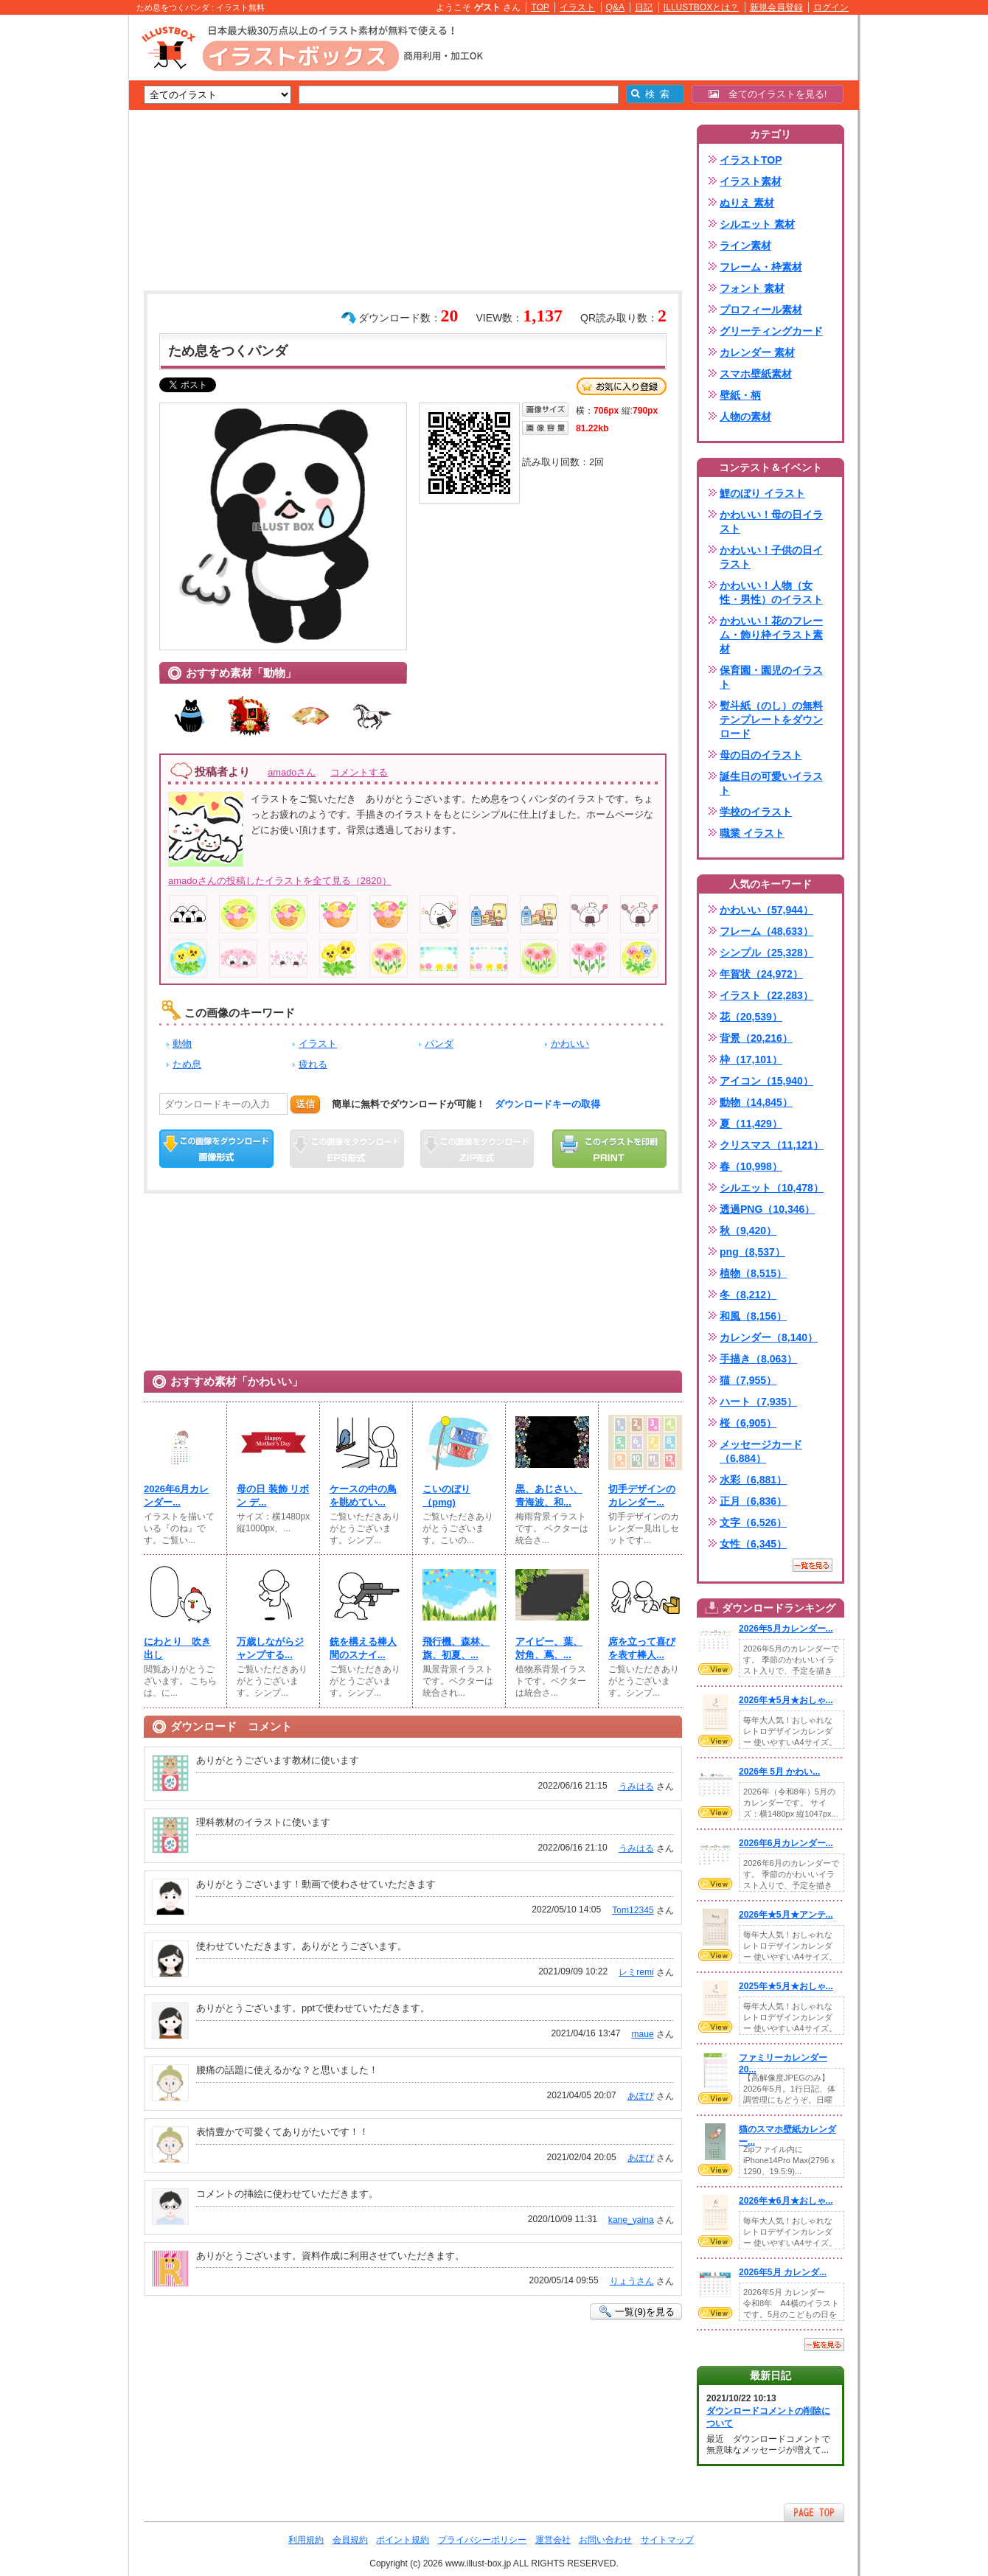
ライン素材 (745, 245)
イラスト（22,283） (766, 995)
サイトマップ (667, 2540)
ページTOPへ (814, 2512)
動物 (182, 1043)
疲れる (313, 1064)
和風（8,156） (753, 1316)
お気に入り (622, 386)
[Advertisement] (59, 243)
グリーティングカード (771, 331)
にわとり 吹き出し (177, 1648)
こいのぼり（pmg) (446, 1495)
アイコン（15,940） (766, 1081)
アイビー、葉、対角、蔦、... (548, 1648)
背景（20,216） (756, 1038)
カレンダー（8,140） (769, 1337)
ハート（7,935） (758, 1401)
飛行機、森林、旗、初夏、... (456, 1648)
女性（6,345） (753, 1544)
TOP (540, 7)
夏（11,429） (751, 1123)
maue (642, 2034)
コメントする (359, 772)
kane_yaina (631, 2220)
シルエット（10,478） (772, 1188)
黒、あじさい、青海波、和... (548, 1495)
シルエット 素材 (757, 224)
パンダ (439, 1043)
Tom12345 (632, 1910)
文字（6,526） (753, 1522)
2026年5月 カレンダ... (783, 2272)
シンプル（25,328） (766, 952)
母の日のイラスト (761, 755)
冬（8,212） (748, 1295)
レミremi (636, 1972)
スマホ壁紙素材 (756, 374)
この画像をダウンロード (216, 1148)
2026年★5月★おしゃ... (786, 1700)
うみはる (636, 1786)
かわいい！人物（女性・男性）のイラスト (771, 592)
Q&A (615, 7)
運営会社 (553, 2540)
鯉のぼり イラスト (762, 493)
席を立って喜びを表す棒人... (641, 1648)
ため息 (187, 1064)
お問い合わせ (605, 2540)
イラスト (577, 7)
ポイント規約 (402, 2540)
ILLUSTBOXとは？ (701, 7)
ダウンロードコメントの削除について (768, 2417)
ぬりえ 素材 (747, 203)
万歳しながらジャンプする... (270, 1648)
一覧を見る (812, 1565)
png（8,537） (752, 1252)
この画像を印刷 (609, 1148)
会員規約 (350, 2540)
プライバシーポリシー (482, 2540)
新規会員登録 (776, 7)
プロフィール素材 (761, 310)
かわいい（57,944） (766, 910)
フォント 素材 (752, 288)
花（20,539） (751, 1017)
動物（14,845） (756, 1102)
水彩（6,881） (753, 1480)
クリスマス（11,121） (772, 1145)
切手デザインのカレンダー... (641, 1495)
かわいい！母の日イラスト (771, 522)
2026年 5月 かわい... (779, 1771)
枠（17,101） (751, 1059)
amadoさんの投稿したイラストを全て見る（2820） (280, 880)
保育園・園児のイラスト (771, 677)
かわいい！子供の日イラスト (771, 557)
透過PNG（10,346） (767, 1209)
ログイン (831, 7)
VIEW (715, 1669)
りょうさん (632, 2281)
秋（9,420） (748, 1230)
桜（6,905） (748, 1423)
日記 (644, 7)
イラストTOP (751, 160)
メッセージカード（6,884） (761, 1451)
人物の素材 (745, 416)
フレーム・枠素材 (761, 267)
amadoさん (292, 772)
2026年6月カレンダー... (176, 1495)
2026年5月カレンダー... (786, 1628)
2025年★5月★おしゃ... (786, 1986)
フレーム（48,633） (766, 931)
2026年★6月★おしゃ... (786, 2201)
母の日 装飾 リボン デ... (273, 1495)
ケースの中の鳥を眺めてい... (363, 1495)
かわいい (570, 1043)
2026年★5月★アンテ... (786, 1915)
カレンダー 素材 (757, 352)
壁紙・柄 (740, 395)
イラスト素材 (751, 181)
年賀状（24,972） (761, 974)
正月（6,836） (753, 1501)
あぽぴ (640, 2096)
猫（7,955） (748, 1380)
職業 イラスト (752, 833)
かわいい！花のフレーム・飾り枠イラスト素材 (771, 635)
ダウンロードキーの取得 (547, 1104)
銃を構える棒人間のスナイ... (363, 1648)
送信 (305, 1104)
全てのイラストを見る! (768, 94)
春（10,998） (751, 1166)
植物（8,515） (753, 1273)
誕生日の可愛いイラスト (771, 783)
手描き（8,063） (758, 1359)
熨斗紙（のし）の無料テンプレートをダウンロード (771, 719)
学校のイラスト (756, 812)
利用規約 (306, 2540)
